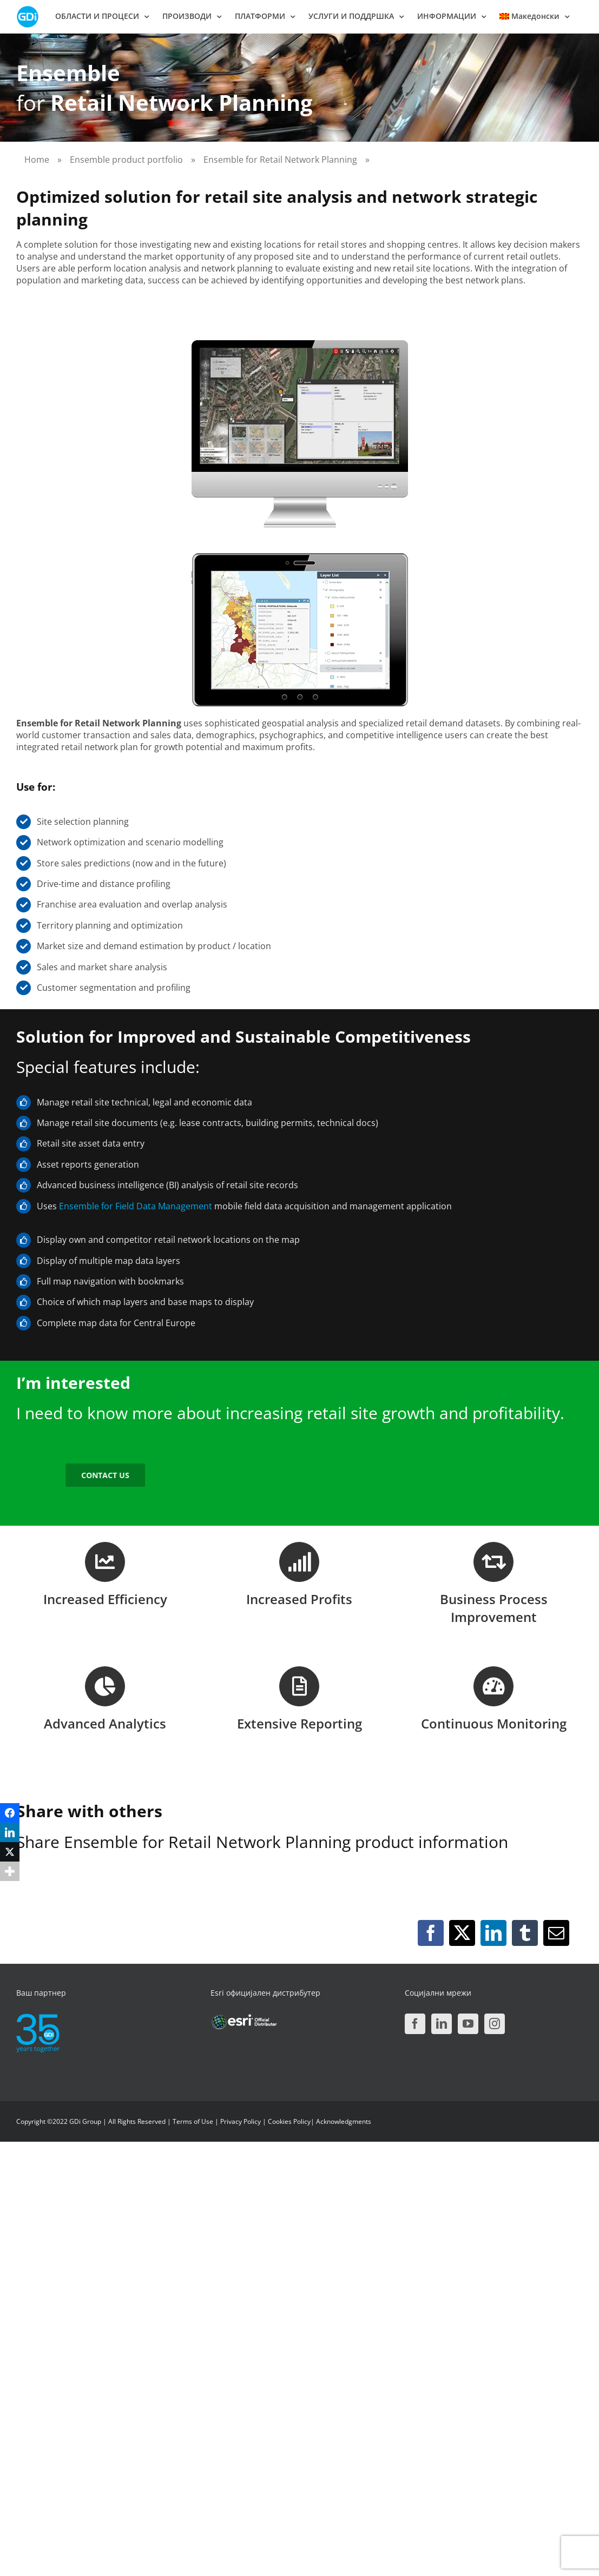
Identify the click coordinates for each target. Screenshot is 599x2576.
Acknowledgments (343, 2121)
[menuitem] (534, 16)
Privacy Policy (240, 2121)
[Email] (556, 1933)
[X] (462, 1933)
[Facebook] (430, 1933)
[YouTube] (468, 2024)
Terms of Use (193, 2121)
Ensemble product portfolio (126, 159)
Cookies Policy (289, 2121)
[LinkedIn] (493, 1933)
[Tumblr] (525, 1933)
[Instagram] (494, 2024)
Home (36, 159)
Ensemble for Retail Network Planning (280, 159)
